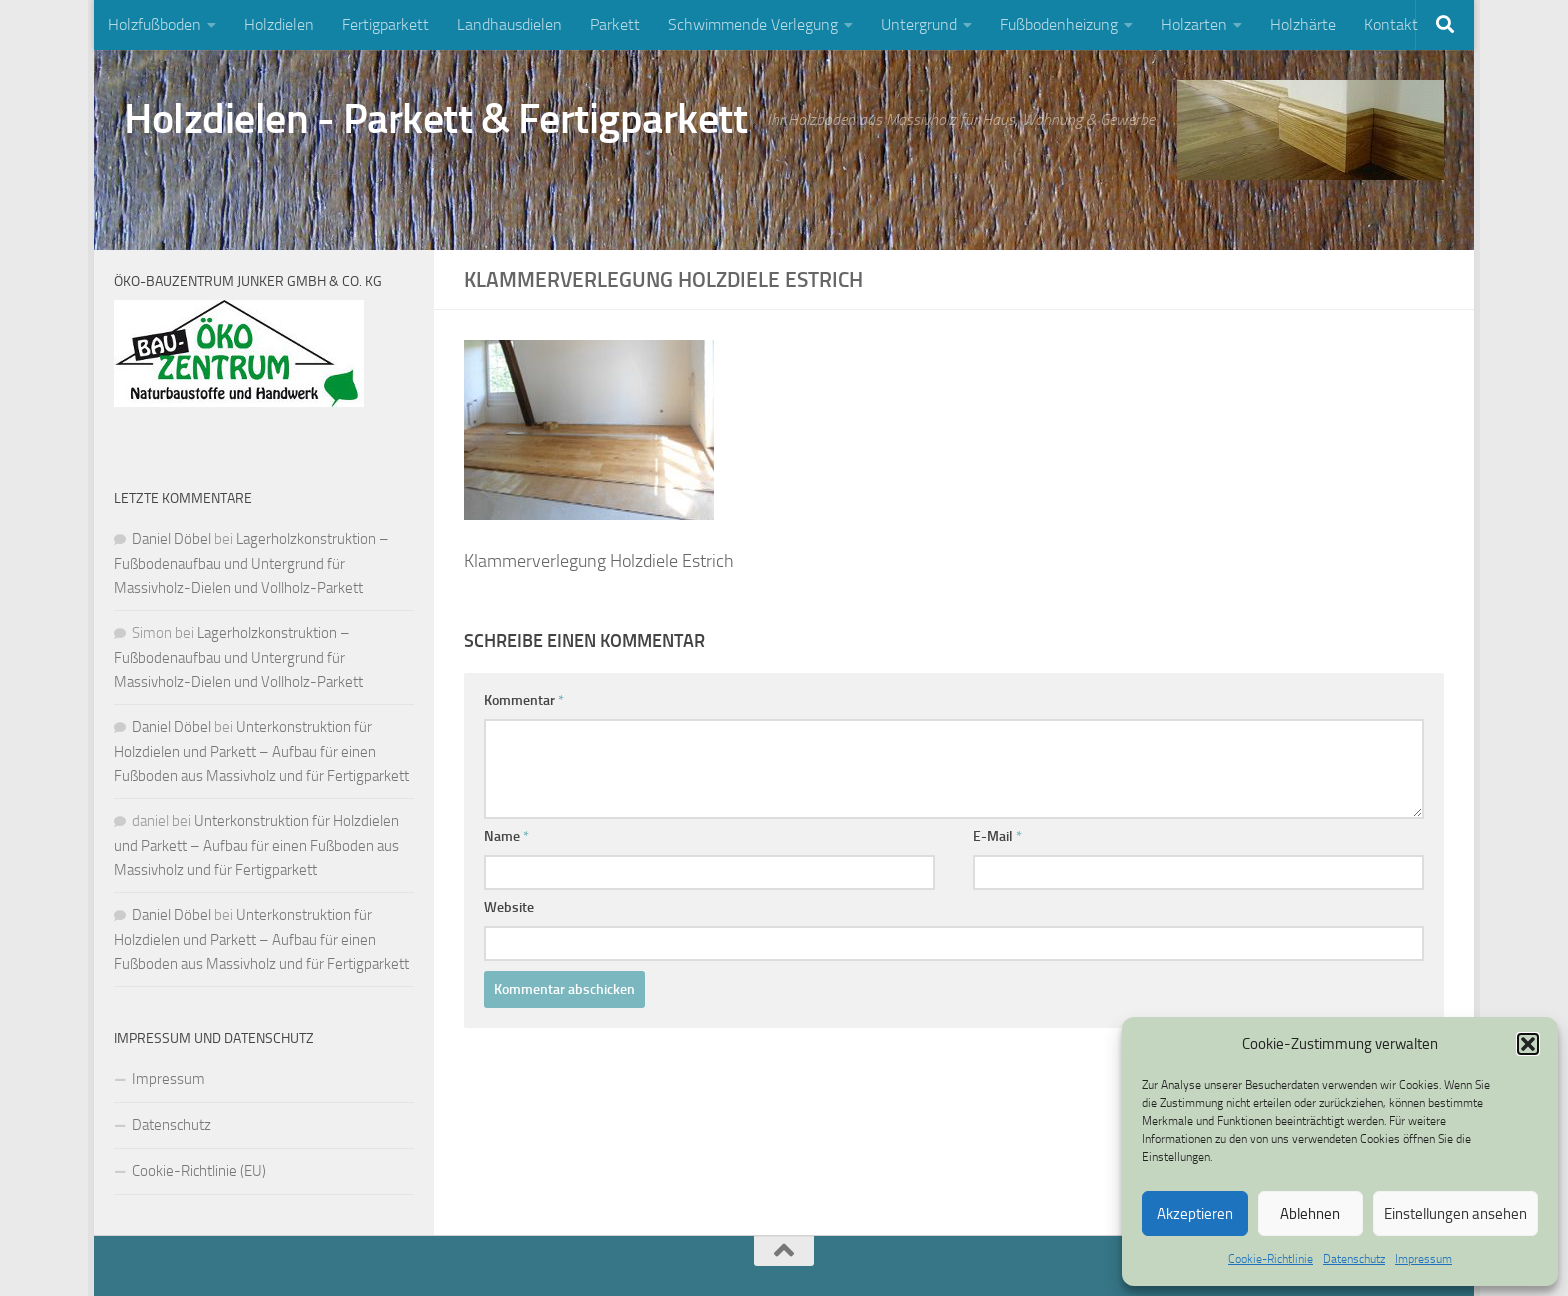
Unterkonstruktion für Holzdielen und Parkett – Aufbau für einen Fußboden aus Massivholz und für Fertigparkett (261, 751)
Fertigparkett (385, 24)
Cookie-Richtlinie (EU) (199, 1171)
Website (509, 907)
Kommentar (524, 700)
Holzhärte (1303, 24)
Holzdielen (279, 24)
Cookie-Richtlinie (1270, 1259)
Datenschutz (1354, 1259)
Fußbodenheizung (1059, 24)
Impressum (1423, 1259)
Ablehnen (1310, 1214)
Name (506, 836)
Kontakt (1391, 24)
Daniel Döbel (171, 539)
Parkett (615, 24)
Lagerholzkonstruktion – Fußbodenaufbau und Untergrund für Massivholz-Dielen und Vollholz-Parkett (251, 563)
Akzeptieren (1195, 1214)
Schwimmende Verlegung (753, 24)
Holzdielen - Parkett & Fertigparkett (435, 119)
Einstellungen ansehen (1455, 1214)
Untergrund (919, 24)
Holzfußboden (154, 24)
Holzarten (1194, 24)
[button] (1528, 1044)
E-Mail (997, 836)
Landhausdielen (509, 24)
